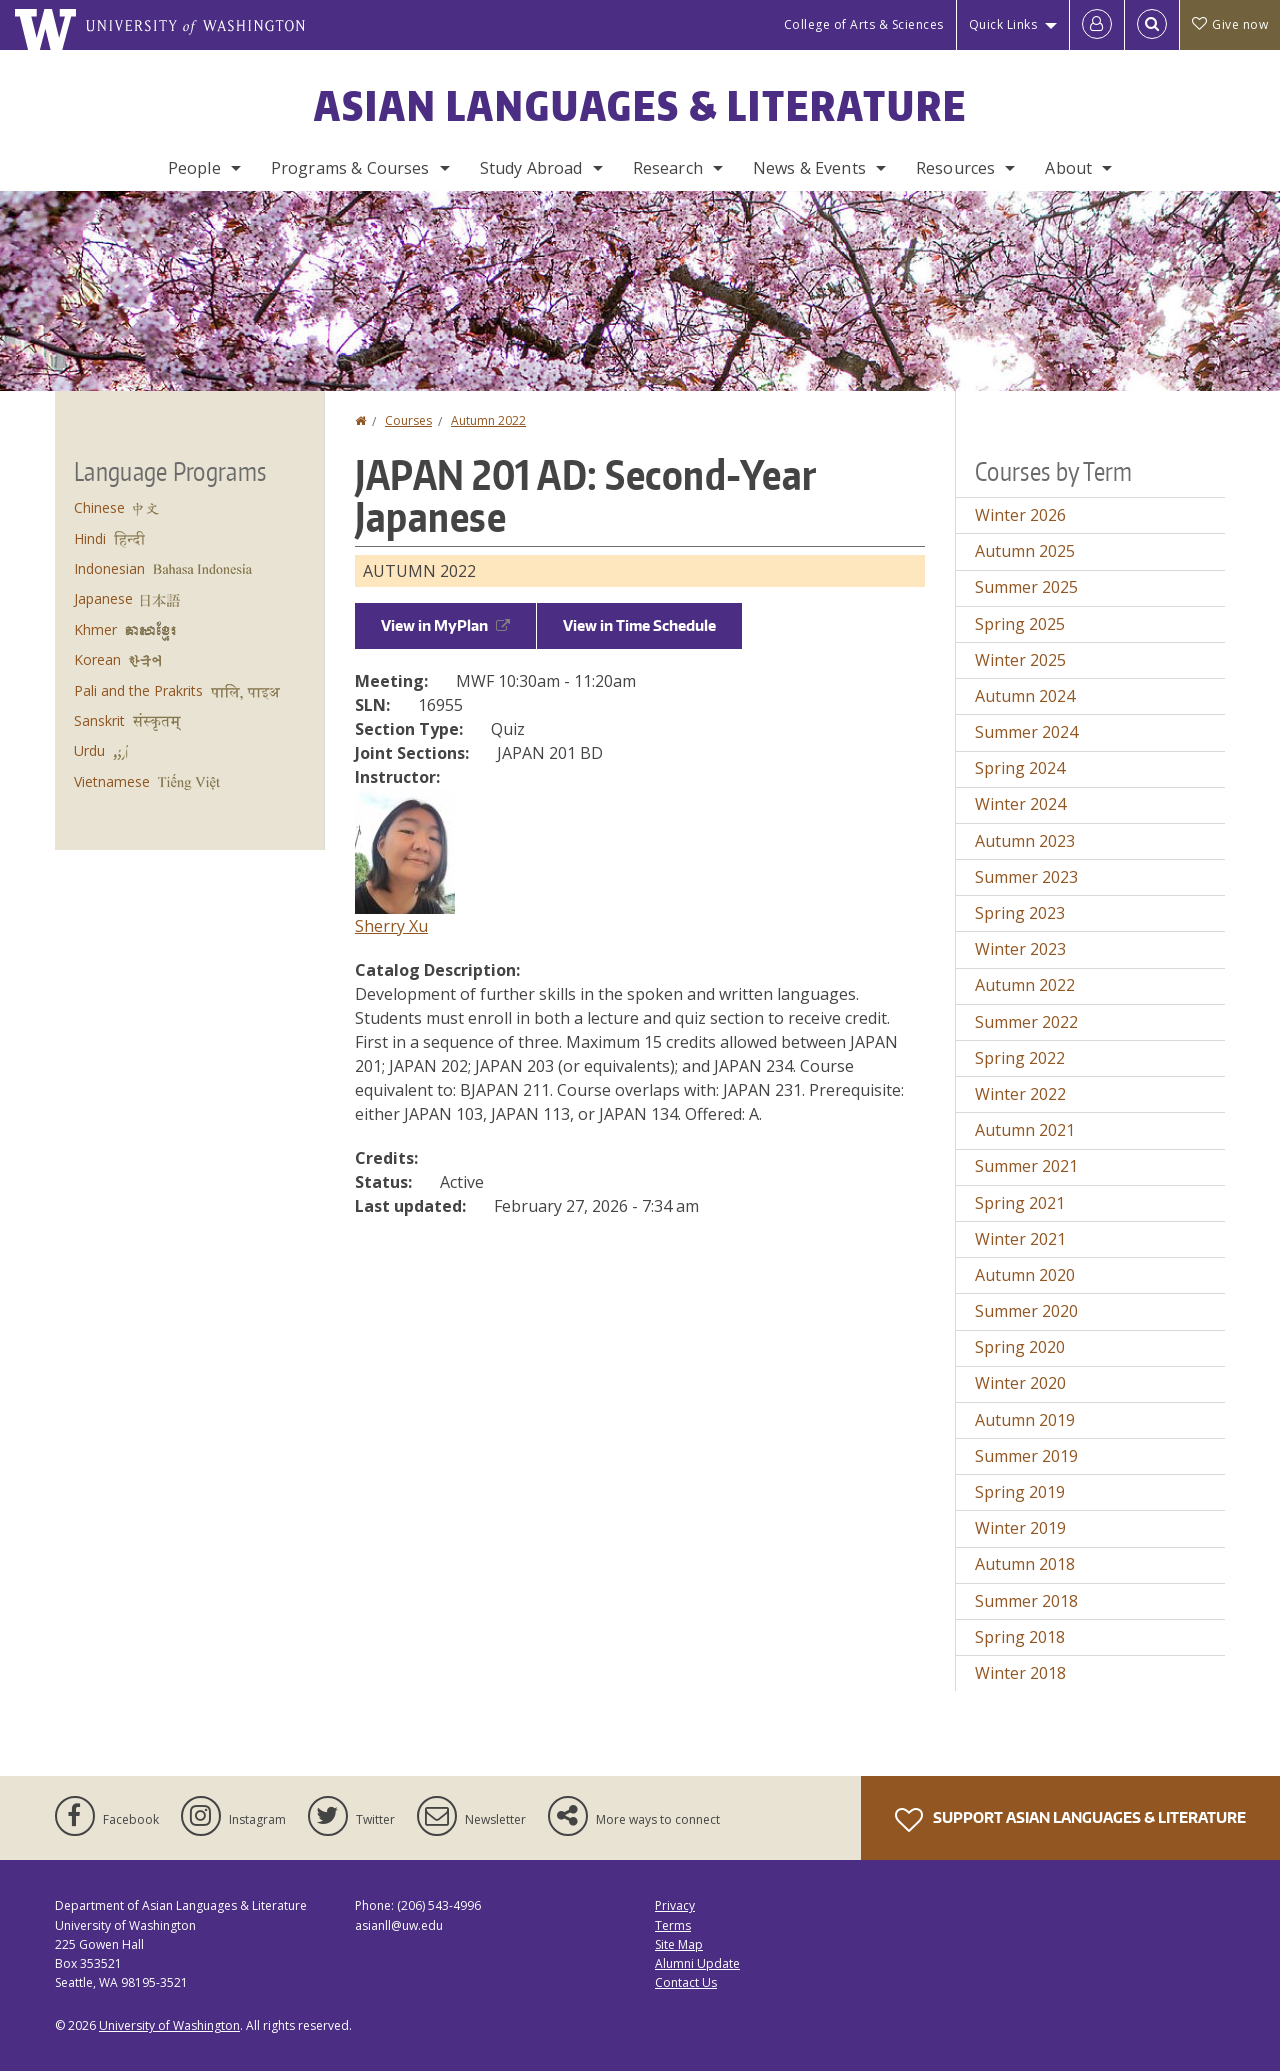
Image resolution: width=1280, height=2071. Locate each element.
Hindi (90, 538)
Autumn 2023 (1025, 841)
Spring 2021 (1020, 1203)
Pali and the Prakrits (138, 690)
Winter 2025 (1020, 660)
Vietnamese (112, 781)
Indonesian (109, 568)
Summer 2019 (1026, 1456)
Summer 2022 (1026, 1022)
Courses (408, 420)
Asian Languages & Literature (640, 106)
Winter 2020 (1020, 1383)
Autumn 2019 (1025, 1420)
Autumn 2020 (1025, 1275)
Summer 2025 (1026, 587)
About (1068, 168)
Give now (1230, 24)
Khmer (95, 629)
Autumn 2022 (488, 420)
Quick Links (1003, 24)
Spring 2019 (1020, 1492)
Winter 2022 (1020, 1094)
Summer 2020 (1026, 1311)
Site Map (679, 1944)
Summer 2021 (1026, 1166)
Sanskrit (99, 720)
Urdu (89, 750)
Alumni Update (697, 1963)
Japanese (103, 598)
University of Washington (169, 2025)
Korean (97, 659)
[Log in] (1097, 25)
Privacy (675, 1905)
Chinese (99, 507)
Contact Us (686, 1982)
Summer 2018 (1026, 1601)
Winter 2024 (1020, 804)
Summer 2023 (1026, 877)
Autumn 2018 (1025, 1564)
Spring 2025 (1020, 624)
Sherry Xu (391, 926)
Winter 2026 (1020, 515)
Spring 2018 (1020, 1637)
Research (668, 168)
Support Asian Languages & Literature (1070, 1820)
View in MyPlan (445, 625)
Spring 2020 (1020, 1347)
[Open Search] (1152, 25)
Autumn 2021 (1025, 1130)
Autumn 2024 (1025, 696)
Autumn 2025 (1025, 551)
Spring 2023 (1020, 913)
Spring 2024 (1020, 768)
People (194, 168)
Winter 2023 (1020, 949)
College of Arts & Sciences (864, 24)
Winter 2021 (1020, 1239)
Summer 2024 (1026, 732)
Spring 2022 (1020, 1058)
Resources (955, 168)
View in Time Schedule (639, 625)
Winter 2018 (1020, 1673)
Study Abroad (531, 168)
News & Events (809, 168)
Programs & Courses (350, 168)
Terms (673, 1925)
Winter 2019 (1020, 1528)
